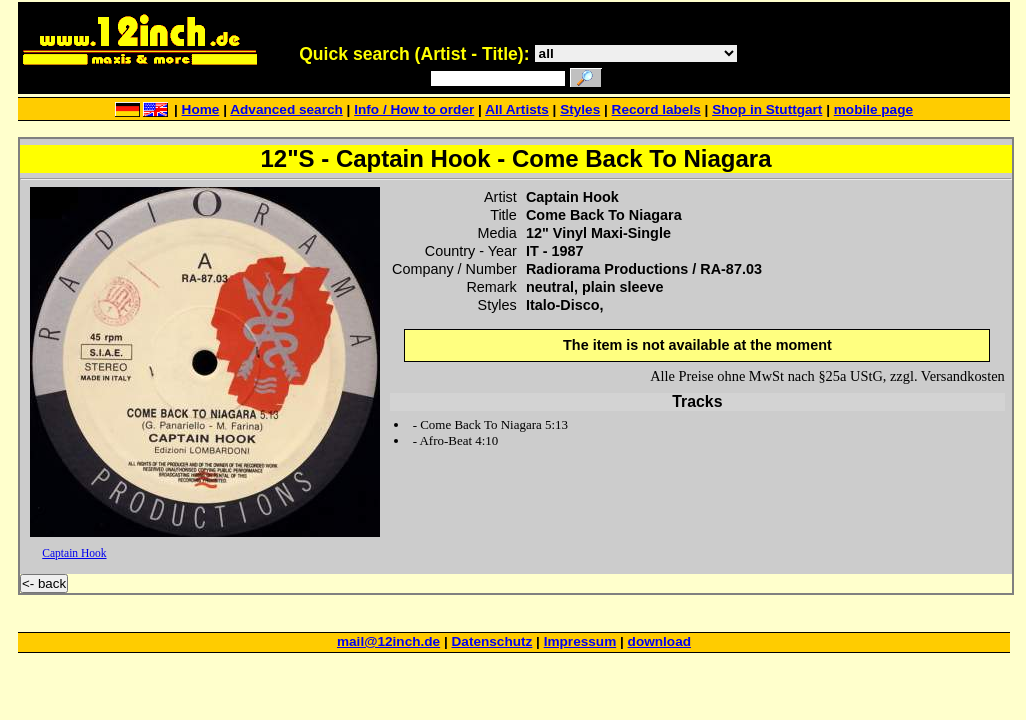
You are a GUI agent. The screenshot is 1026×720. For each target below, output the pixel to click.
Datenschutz (492, 641)
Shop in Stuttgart (767, 109)
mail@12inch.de (388, 641)
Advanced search (286, 109)
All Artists (517, 109)
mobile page (873, 109)
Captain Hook (74, 553)
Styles (580, 109)
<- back (44, 583)
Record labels (656, 109)
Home (201, 109)
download (659, 641)
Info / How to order (414, 109)
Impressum (580, 641)
